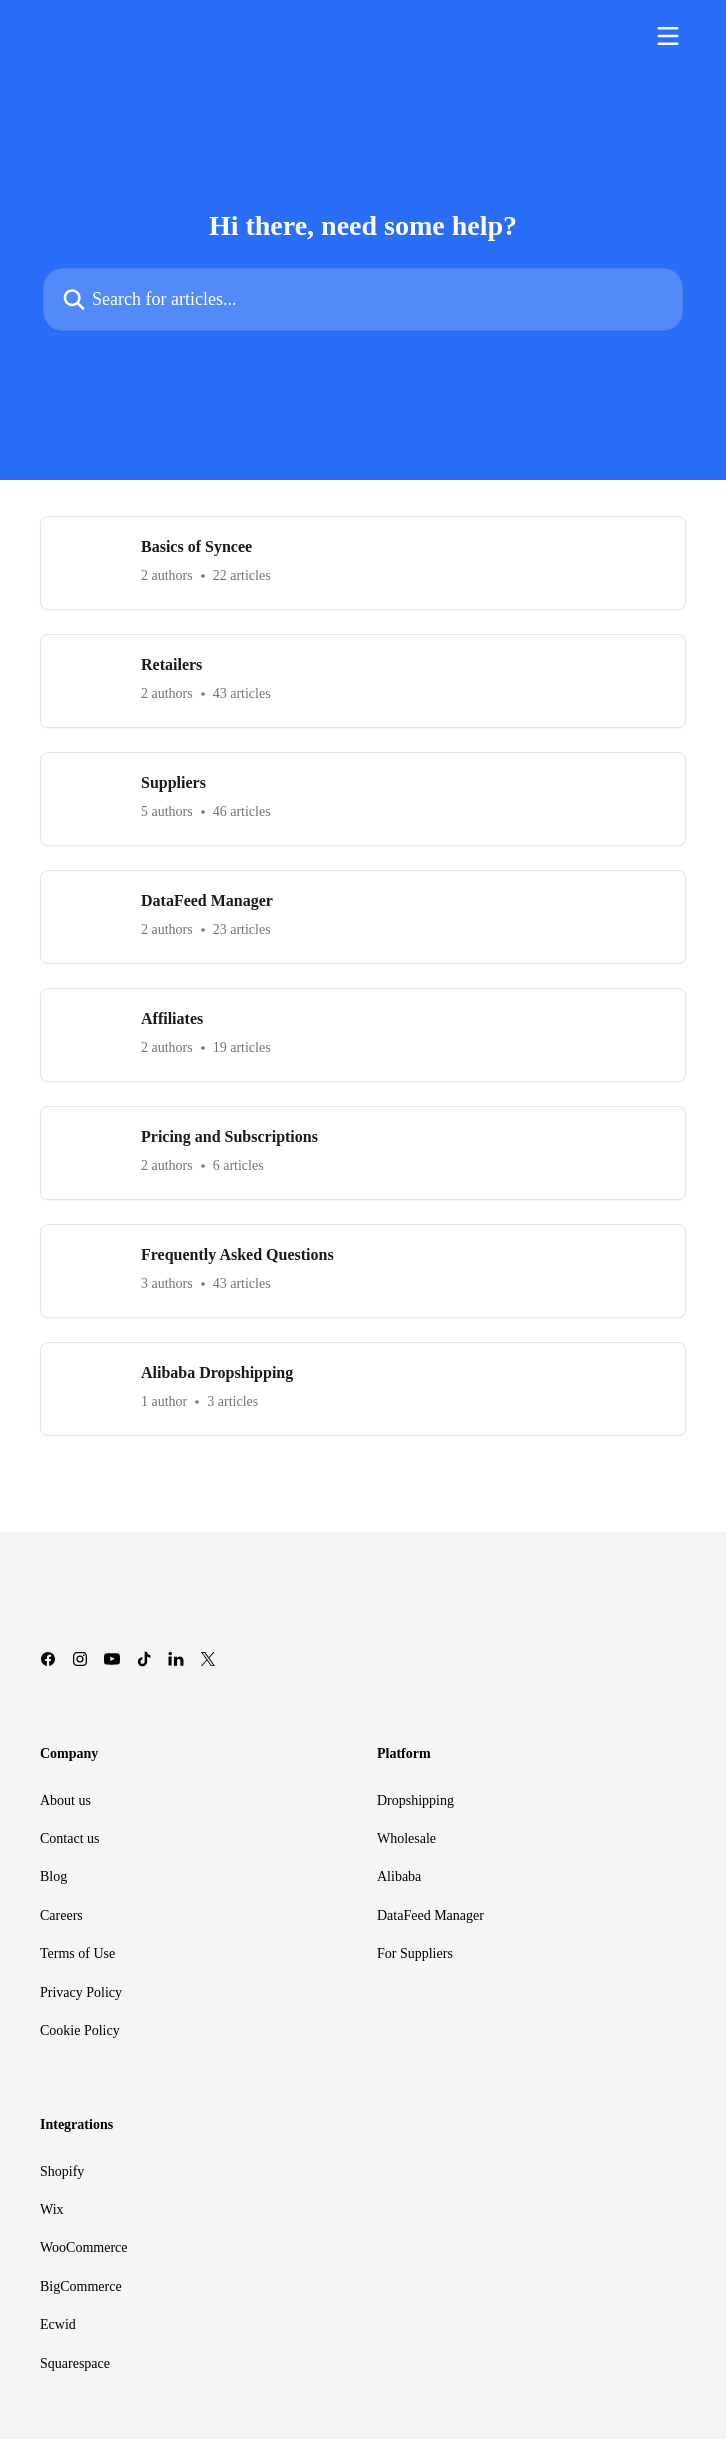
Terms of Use (77, 1953)
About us (65, 1800)
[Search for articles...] (363, 299)
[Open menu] (668, 36)
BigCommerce (81, 2286)
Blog (53, 1876)
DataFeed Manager (430, 1915)
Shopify (62, 2171)
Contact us (70, 1838)
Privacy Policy (81, 1992)
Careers (61, 1915)
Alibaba (399, 1876)
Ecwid (58, 2324)
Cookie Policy (80, 2030)
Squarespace (75, 2363)
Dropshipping (415, 1800)
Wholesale (406, 1838)
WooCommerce (84, 2247)
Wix (52, 2209)
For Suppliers (415, 1953)
